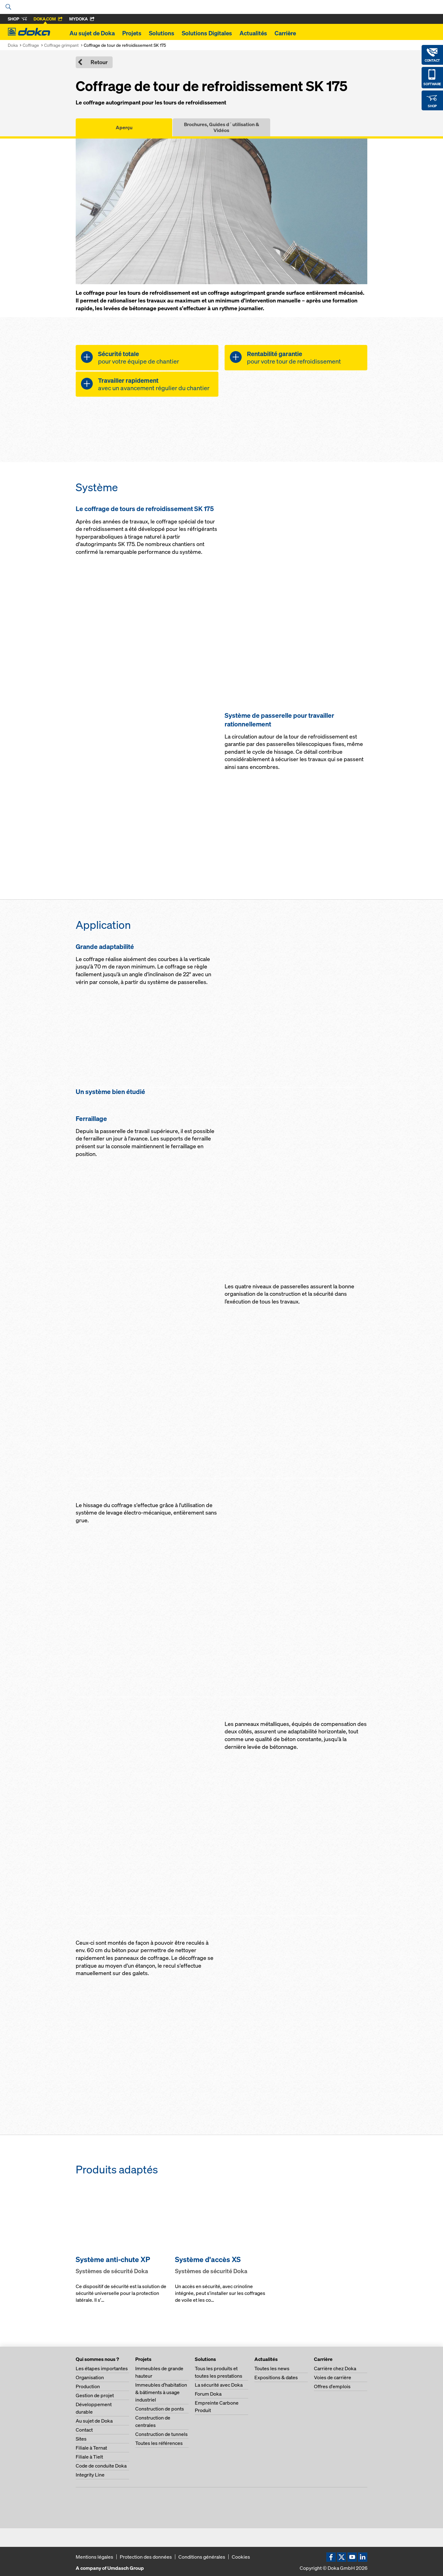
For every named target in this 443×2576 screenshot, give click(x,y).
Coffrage (31, 45)
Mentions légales (94, 2556)
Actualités (253, 33)
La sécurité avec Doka (219, 2384)
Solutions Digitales (207, 33)
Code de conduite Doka (101, 2465)
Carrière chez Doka (335, 2368)
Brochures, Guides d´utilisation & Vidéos (221, 127)
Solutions (161, 33)
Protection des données (146, 2556)
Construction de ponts (159, 2408)
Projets (131, 33)
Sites (81, 2438)
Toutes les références (159, 2443)
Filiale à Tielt (89, 2456)
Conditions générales (201, 2556)
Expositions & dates (276, 2377)
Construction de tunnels (161, 2434)
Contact (84, 2429)
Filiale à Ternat (91, 2447)
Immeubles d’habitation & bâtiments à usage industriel (161, 2392)
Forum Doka (208, 2393)
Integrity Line (90, 2474)
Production (88, 2386)
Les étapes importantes (102, 2368)
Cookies (241, 2556)
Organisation (90, 2377)
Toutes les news (271, 2368)
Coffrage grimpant (61, 45)
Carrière (285, 33)
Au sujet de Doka (92, 33)
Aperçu (124, 127)
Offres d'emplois (332, 2386)
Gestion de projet (95, 2395)
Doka (13, 45)
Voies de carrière (332, 2377)
